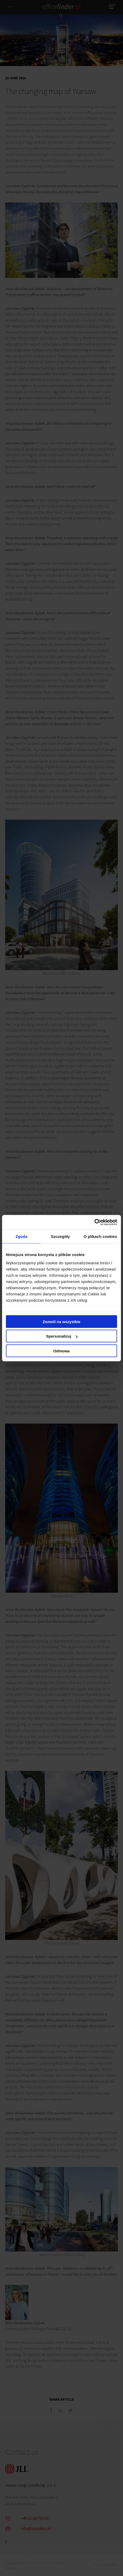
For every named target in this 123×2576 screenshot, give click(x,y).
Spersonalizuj (62, 1336)
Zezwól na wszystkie (61, 1321)
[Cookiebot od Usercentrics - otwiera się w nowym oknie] (94, 1222)
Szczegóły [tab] (60, 1236)
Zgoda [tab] (21, 1236)
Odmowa (61, 1350)
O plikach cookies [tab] (100, 1236)
